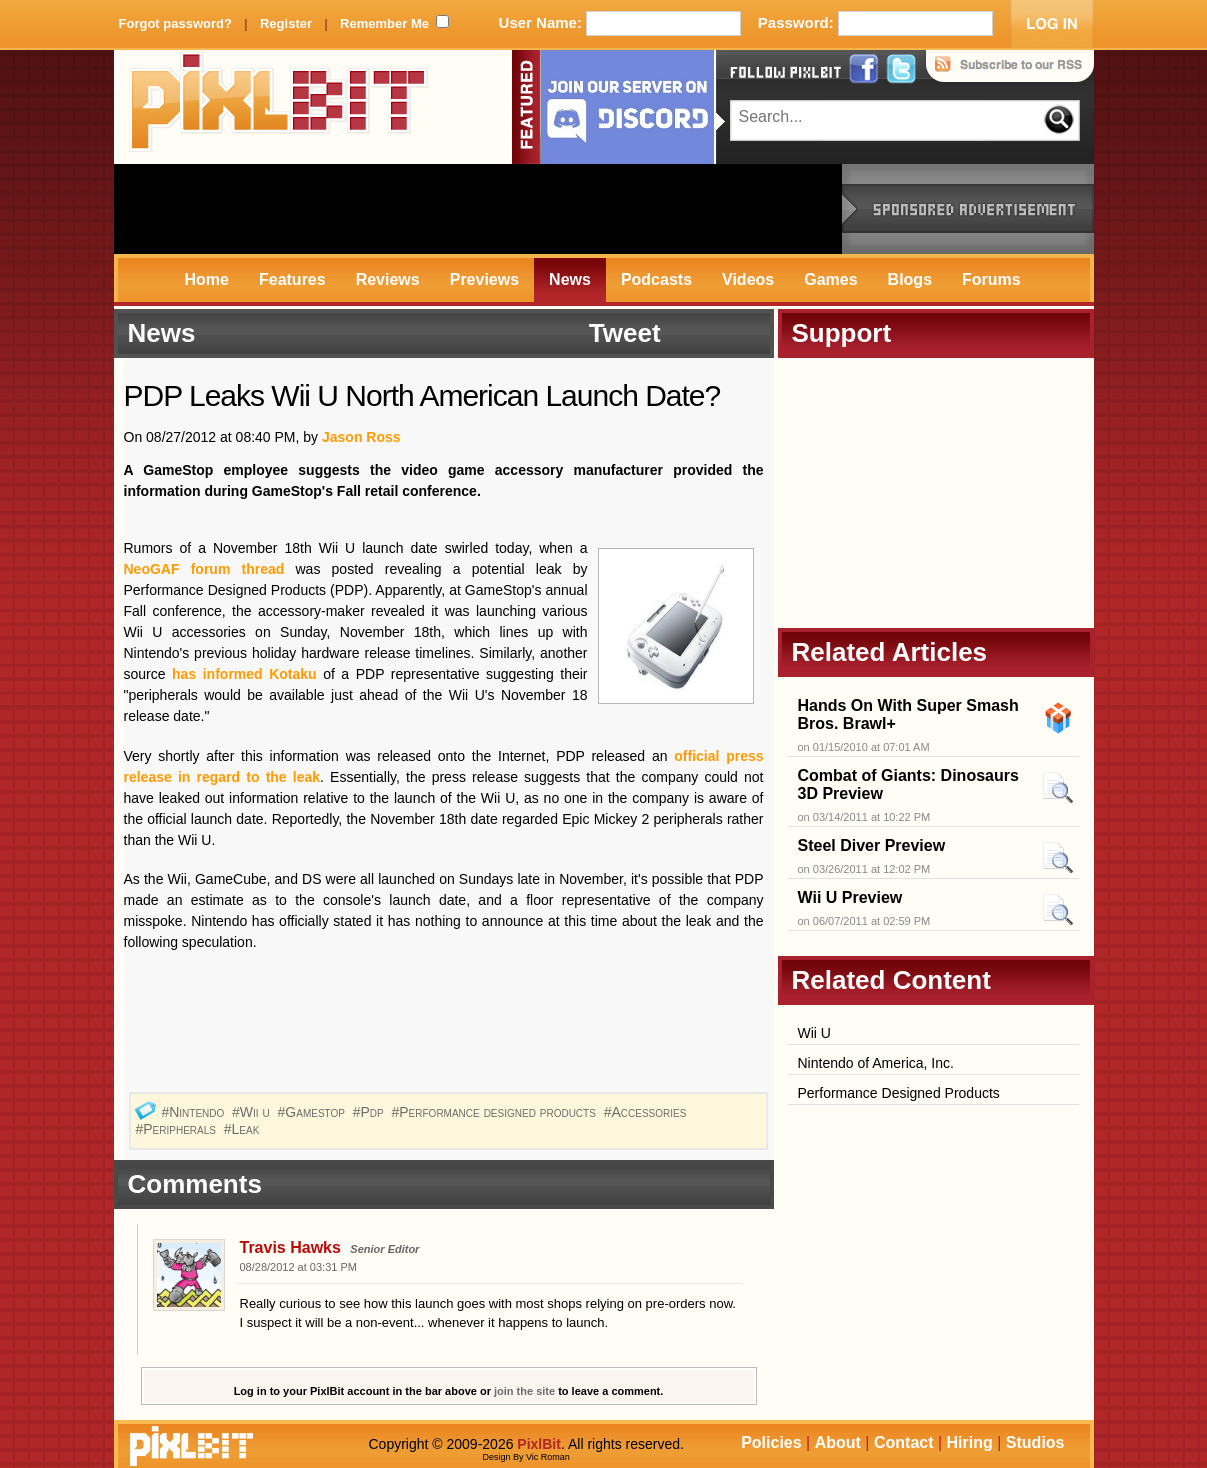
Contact (904, 1442)
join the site (524, 1391)
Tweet (625, 333)
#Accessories (647, 1112)
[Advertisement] (478, 209)
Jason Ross (361, 437)
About (838, 1442)
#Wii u (253, 1112)
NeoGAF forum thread (204, 569)
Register (286, 23)
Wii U (814, 1033)
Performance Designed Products (899, 1093)
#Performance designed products (496, 1112)
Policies (771, 1442)
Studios (1035, 1442)
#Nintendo (194, 1112)
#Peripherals (178, 1129)
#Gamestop (313, 1112)
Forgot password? (175, 23)
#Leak (243, 1129)
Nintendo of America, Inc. (876, 1063)
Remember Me (384, 23)
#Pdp (370, 1112)
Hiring (970, 1442)
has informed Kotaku (244, 674)
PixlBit (279, 107)
